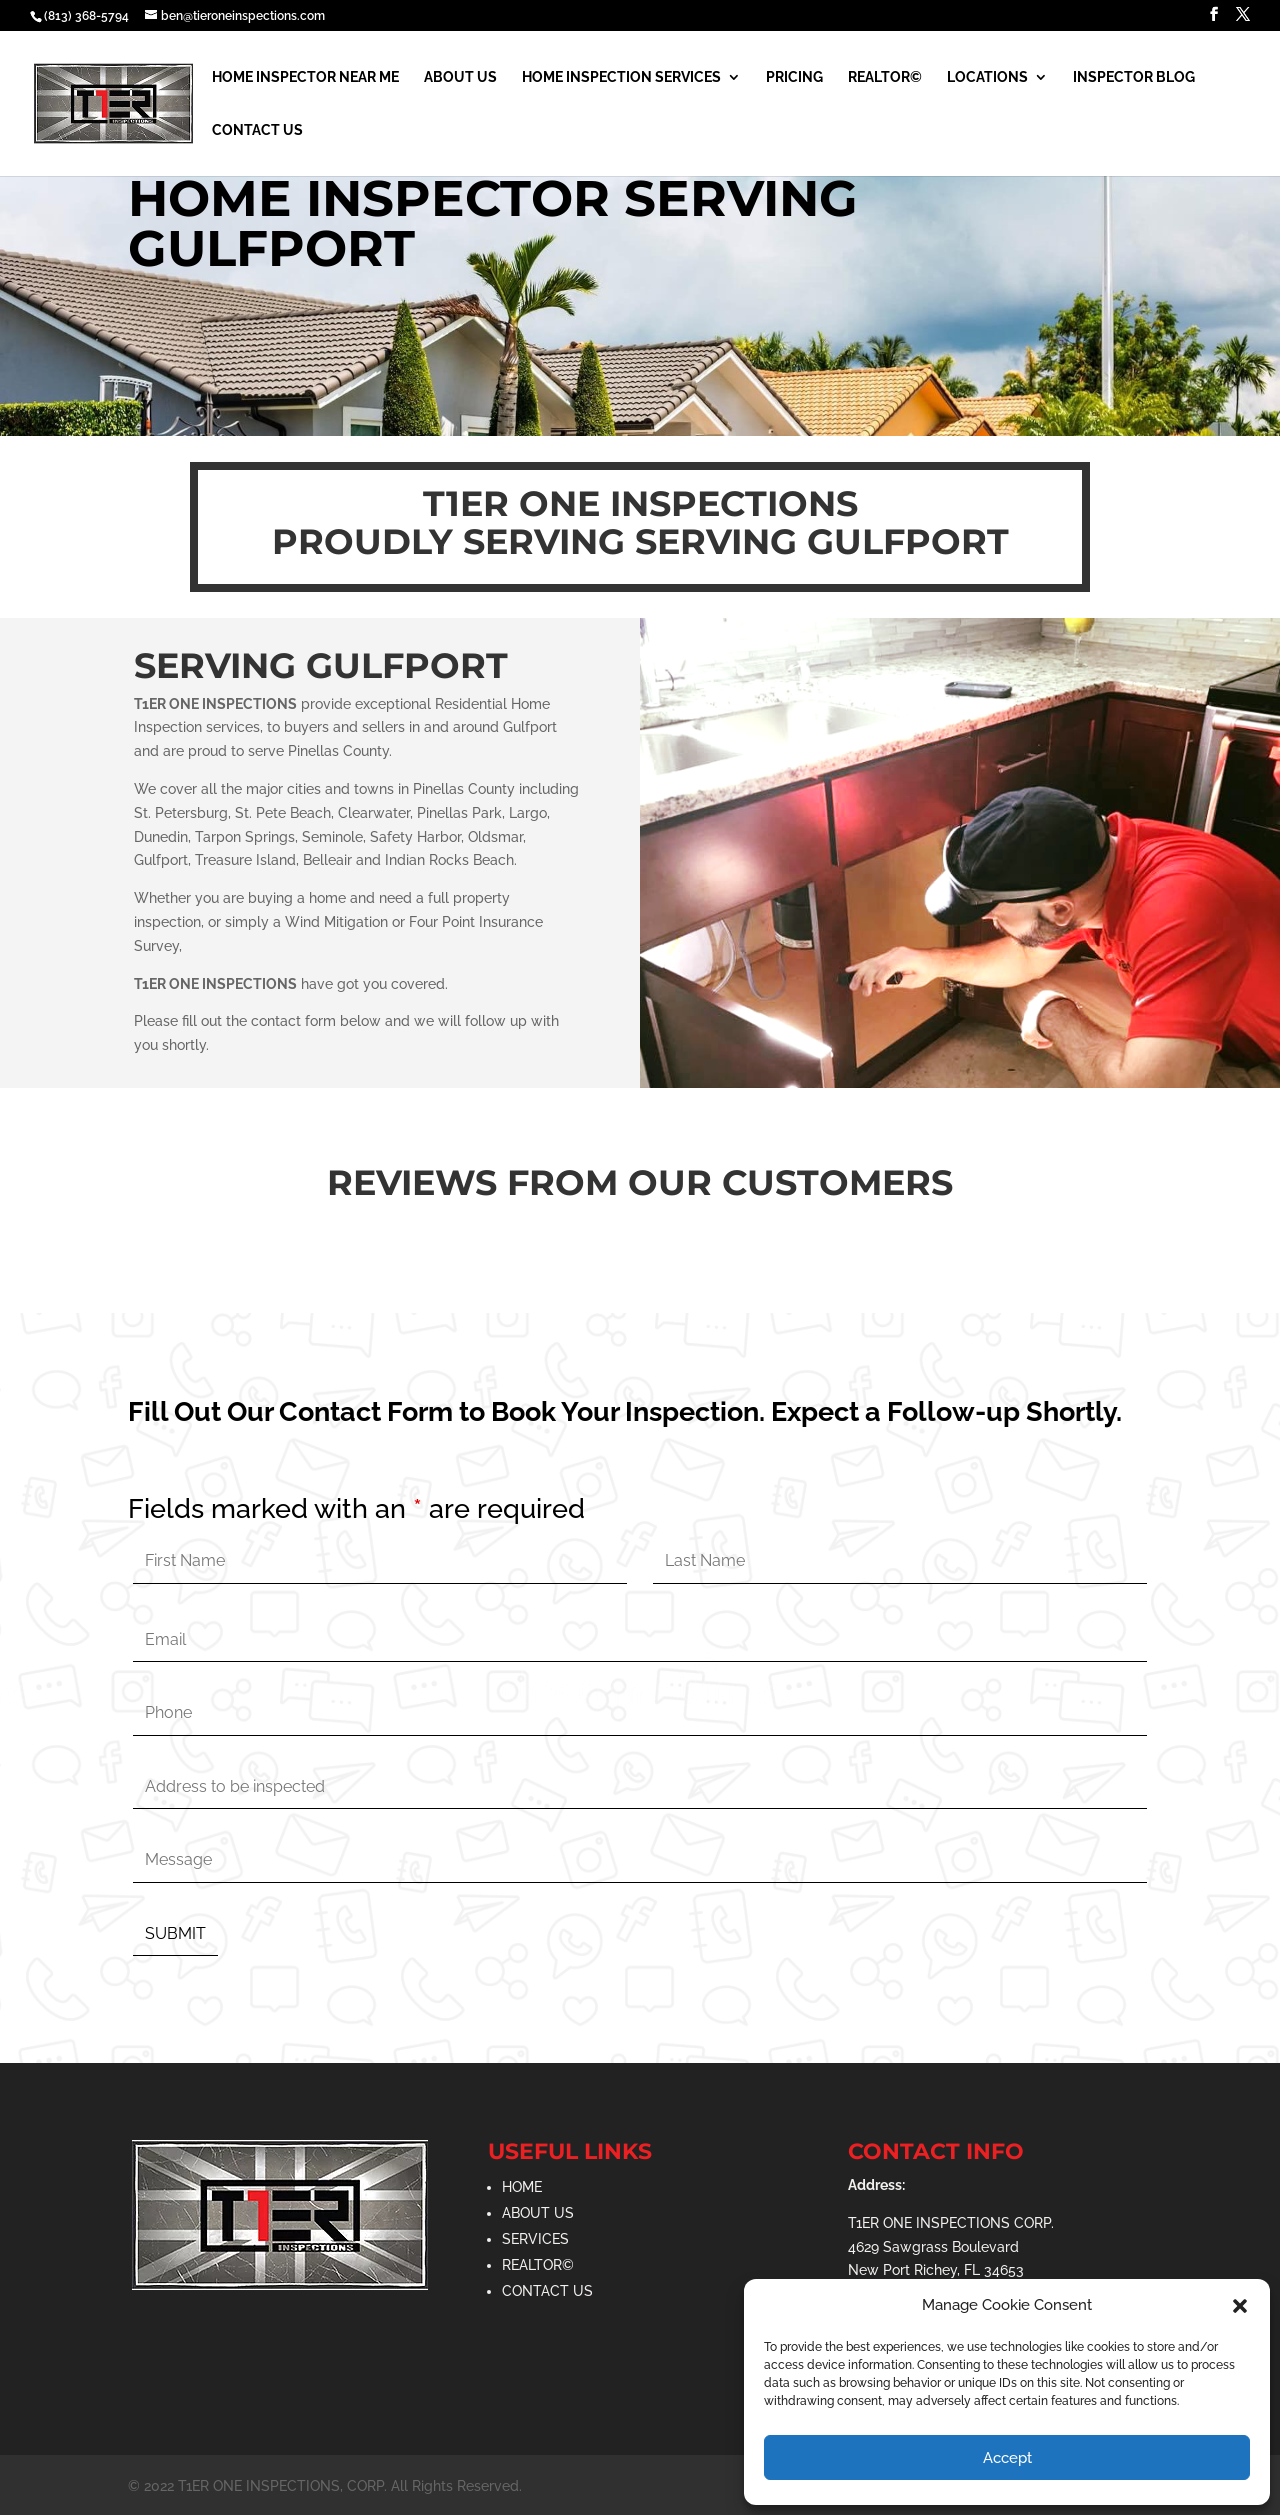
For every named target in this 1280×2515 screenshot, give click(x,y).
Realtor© (885, 77)
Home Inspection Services (621, 77)
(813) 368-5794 (86, 16)
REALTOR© (538, 2265)
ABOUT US (538, 2213)
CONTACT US (547, 2291)
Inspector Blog (1134, 77)
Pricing (794, 77)
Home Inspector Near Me (305, 77)
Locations (987, 77)
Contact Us (257, 130)
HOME (522, 2187)
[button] (1240, 2306)
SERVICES (535, 2239)
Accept (1007, 2458)
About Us (460, 77)
